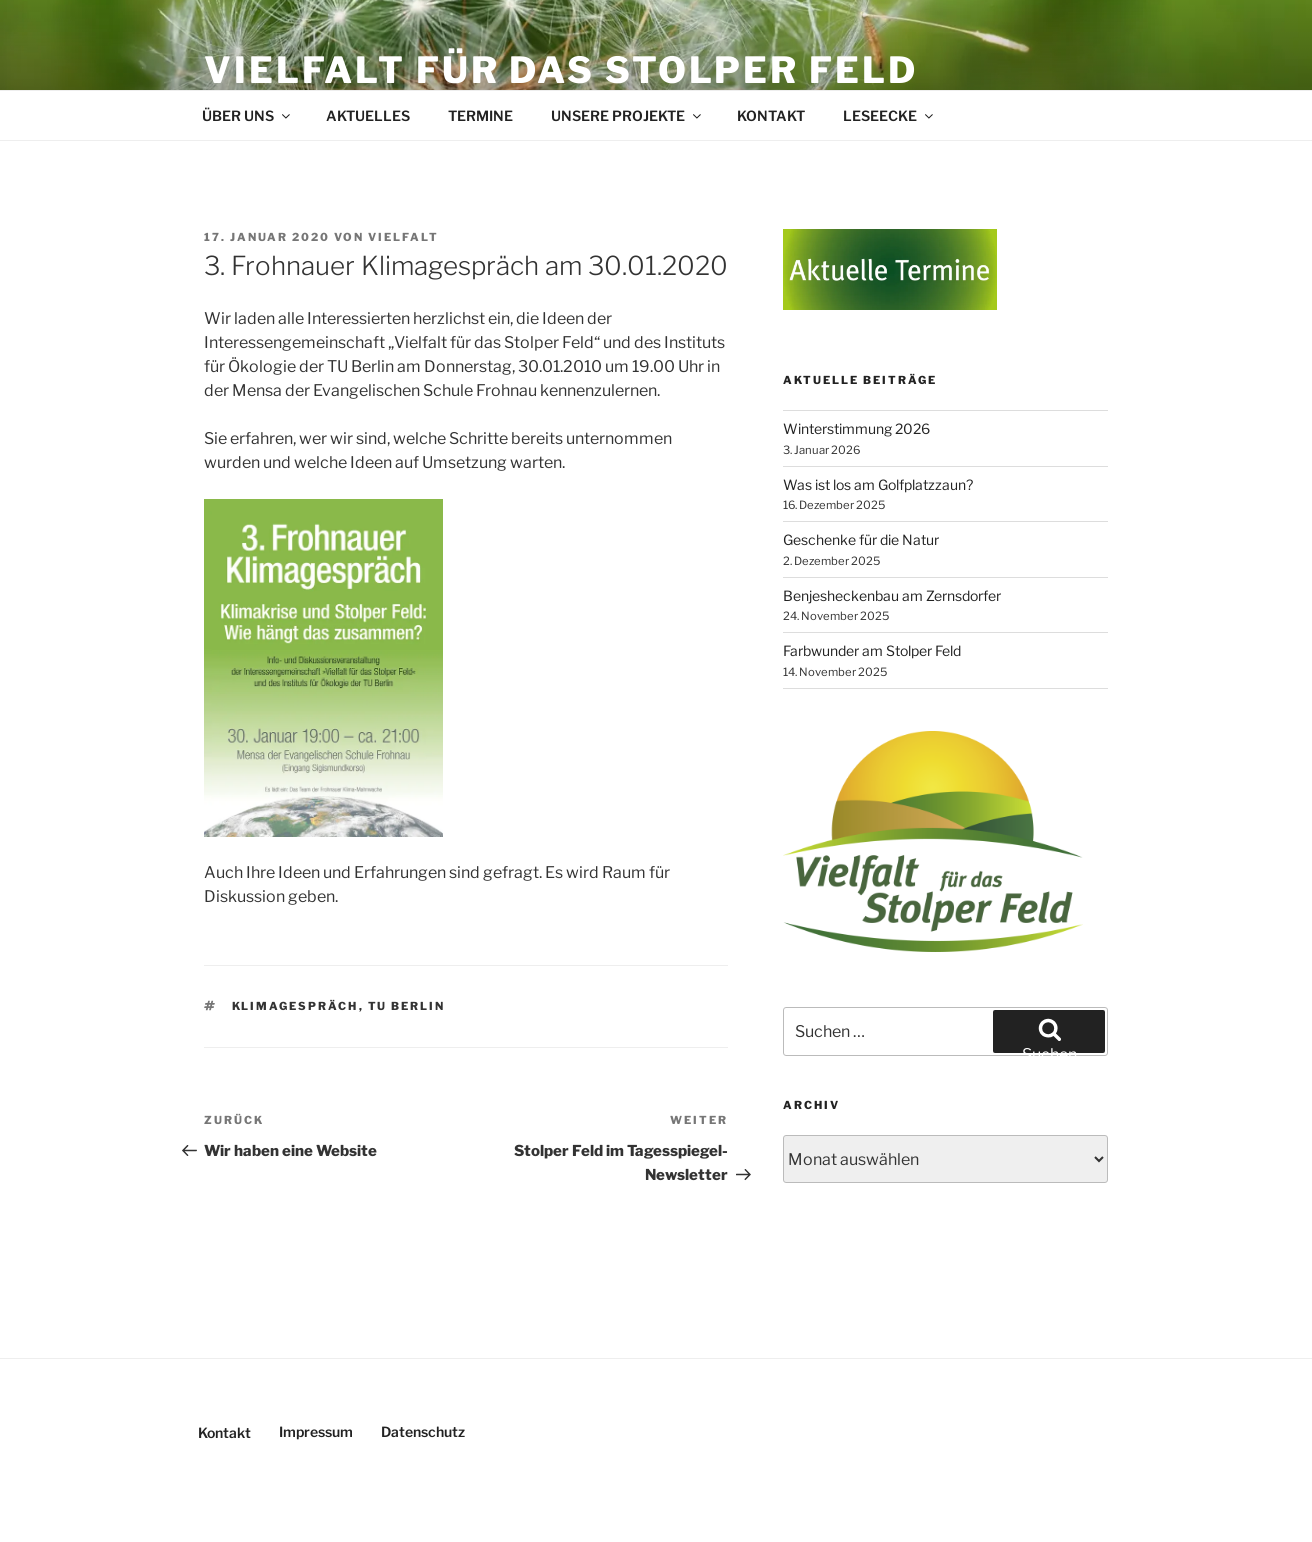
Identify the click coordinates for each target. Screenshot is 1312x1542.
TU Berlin (407, 1006)
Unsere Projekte (627, 115)
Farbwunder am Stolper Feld (872, 650)
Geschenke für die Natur (861, 539)
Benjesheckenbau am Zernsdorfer (892, 595)
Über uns (247, 115)
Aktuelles (368, 115)
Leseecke (889, 115)
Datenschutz (423, 1431)
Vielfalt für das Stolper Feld (561, 70)
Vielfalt (403, 237)
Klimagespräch (295, 1006)
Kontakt (771, 115)
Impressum (316, 1431)
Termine (480, 115)
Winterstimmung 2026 (856, 428)
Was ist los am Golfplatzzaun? (878, 484)
